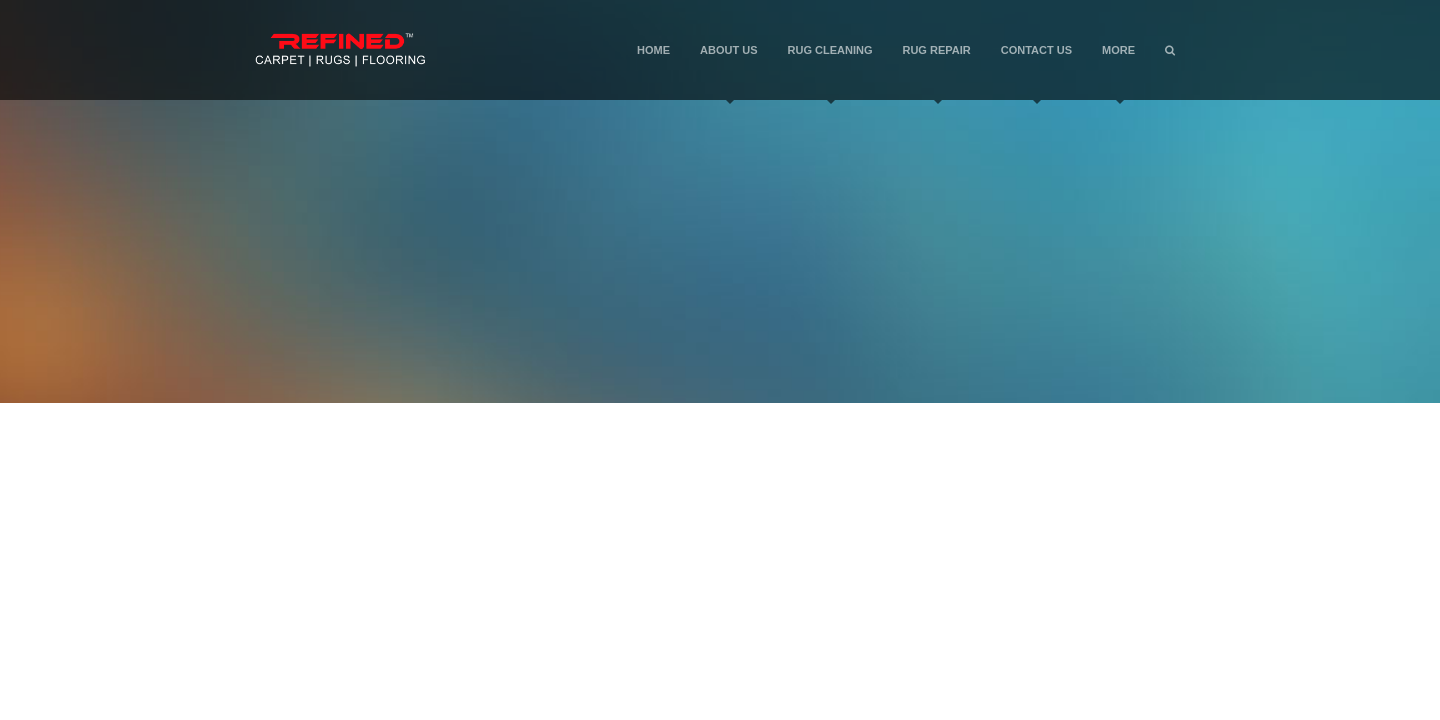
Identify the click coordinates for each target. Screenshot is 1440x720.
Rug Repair (936, 72)
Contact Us (1036, 72)
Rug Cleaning (830, 72)
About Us (728, 72)
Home (653, 50)
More (1118, 72)
